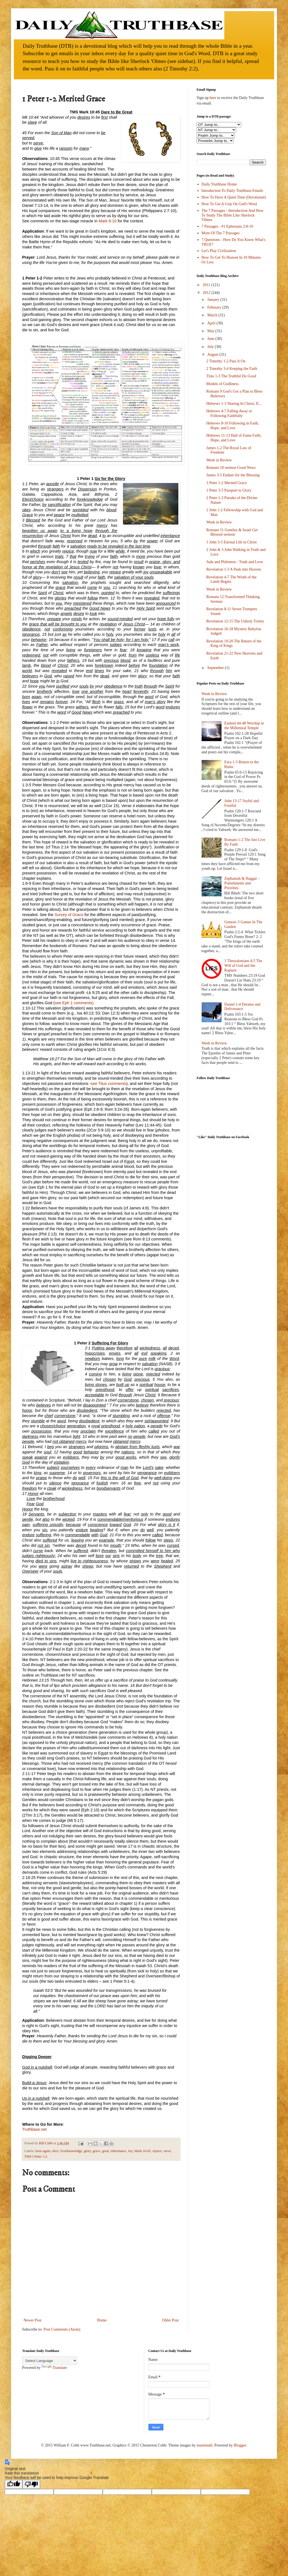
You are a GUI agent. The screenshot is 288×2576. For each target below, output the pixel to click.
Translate (54, 2368)
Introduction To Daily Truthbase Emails (232, 191)
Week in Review (219, 460)
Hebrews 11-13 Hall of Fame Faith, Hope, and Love (233, 437)
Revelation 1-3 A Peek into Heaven (233, 569)
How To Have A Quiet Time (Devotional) (234, 197)
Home (102, 2320)
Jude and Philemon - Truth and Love (234, 562)
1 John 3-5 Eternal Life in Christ (231, 542)
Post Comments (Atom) (61, 2329)
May (211, 331)
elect (55, 2151)
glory (87, 2151)
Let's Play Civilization (219, 251)
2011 (207, 285)
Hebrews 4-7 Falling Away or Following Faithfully (229, 413)
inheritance (118, 2151)
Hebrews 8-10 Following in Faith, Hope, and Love (232, 425)
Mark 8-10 (107, 221)
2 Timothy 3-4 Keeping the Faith (231, 369)
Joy (130, 2151)
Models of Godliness (222, 384)
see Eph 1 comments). (75, 1003)
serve (167, 2151)
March (212, 315)
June (211, 339)
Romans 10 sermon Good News (231, 468)
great (105, 2151)
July (211, 347)
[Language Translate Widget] (49, 2360)
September (216, 668)
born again (42, 2151)
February (214, 307)
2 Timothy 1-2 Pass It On (225, 361)
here (213, 98)
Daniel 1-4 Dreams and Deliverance (242, 1006)
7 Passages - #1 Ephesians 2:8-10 (227, 226)
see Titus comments (108, 1083)
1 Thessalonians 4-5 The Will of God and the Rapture (243, 965)
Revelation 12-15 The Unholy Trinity (235, 621)
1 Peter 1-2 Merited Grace (226, 483)
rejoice (157, 2151)
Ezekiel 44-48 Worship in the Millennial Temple (244, 725)
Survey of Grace (69, 914)
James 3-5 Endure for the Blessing (232, 475)
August (213, 354)
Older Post (170, 2320)
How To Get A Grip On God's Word (229, 204)
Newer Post (33, 2320)
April (211, 323)
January (213, 299)
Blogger (240, 2445)
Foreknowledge (71, 2151)
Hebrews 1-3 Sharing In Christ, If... (233, 403)
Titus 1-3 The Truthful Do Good (231, 376)
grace (96, 2151)
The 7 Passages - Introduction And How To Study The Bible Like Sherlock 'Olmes (233, 215)
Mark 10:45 (142, 2151)
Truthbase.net (34, 2129)
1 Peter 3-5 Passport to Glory (228, 490)
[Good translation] (13, 2484)
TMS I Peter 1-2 (35, 2156)
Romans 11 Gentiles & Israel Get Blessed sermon (232, 532)
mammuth (204, 2445)
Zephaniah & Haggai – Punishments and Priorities (242, 883)
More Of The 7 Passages (221, 233)
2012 (207, 293)
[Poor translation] (31, 2484)
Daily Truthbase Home (219, 184)
